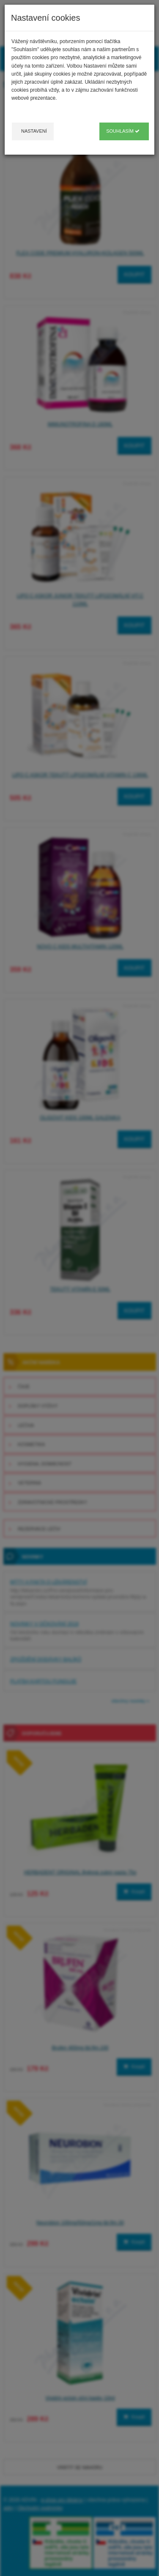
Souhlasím (123, 131)
